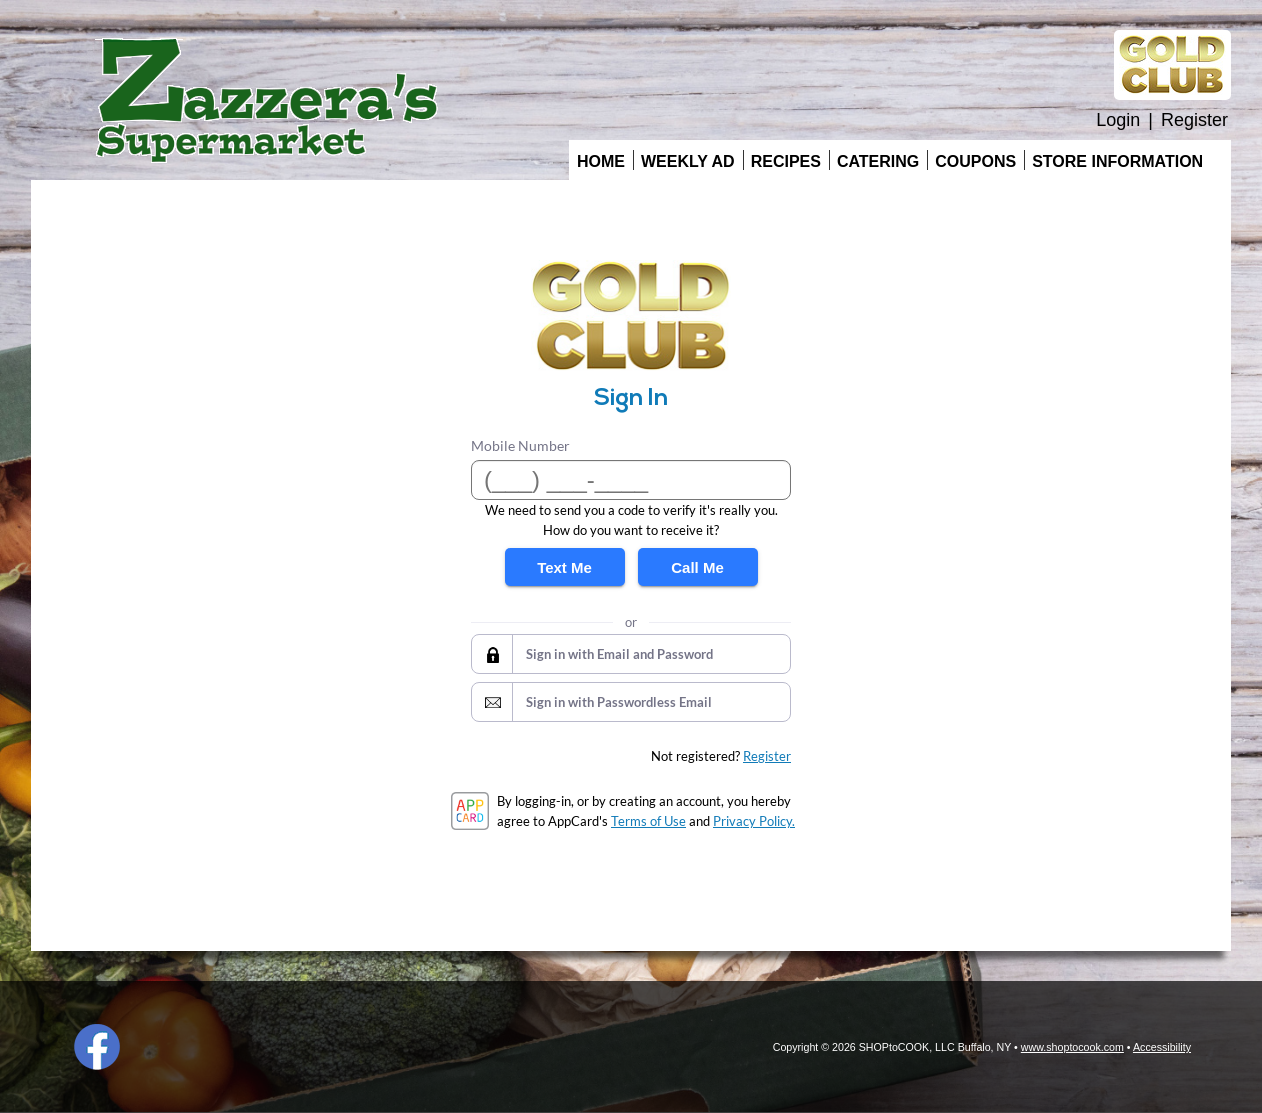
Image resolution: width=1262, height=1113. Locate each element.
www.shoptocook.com (1072, 1047)
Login (1118, 120)
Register (1194, 120)
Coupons (975, 161)
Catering (878, 161)
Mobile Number (520, 445)
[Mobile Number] (631, 480)
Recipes (786, 161)
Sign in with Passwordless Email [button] (619, 702)
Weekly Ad (688, 161)
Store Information (1117, 161)
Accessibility (1162, 1047)
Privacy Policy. (754, 821)
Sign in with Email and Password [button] (619, 654)
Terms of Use (648, 821)
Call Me (697, 567)
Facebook (97, 1047)
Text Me (564, 567)
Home (601, 161)
